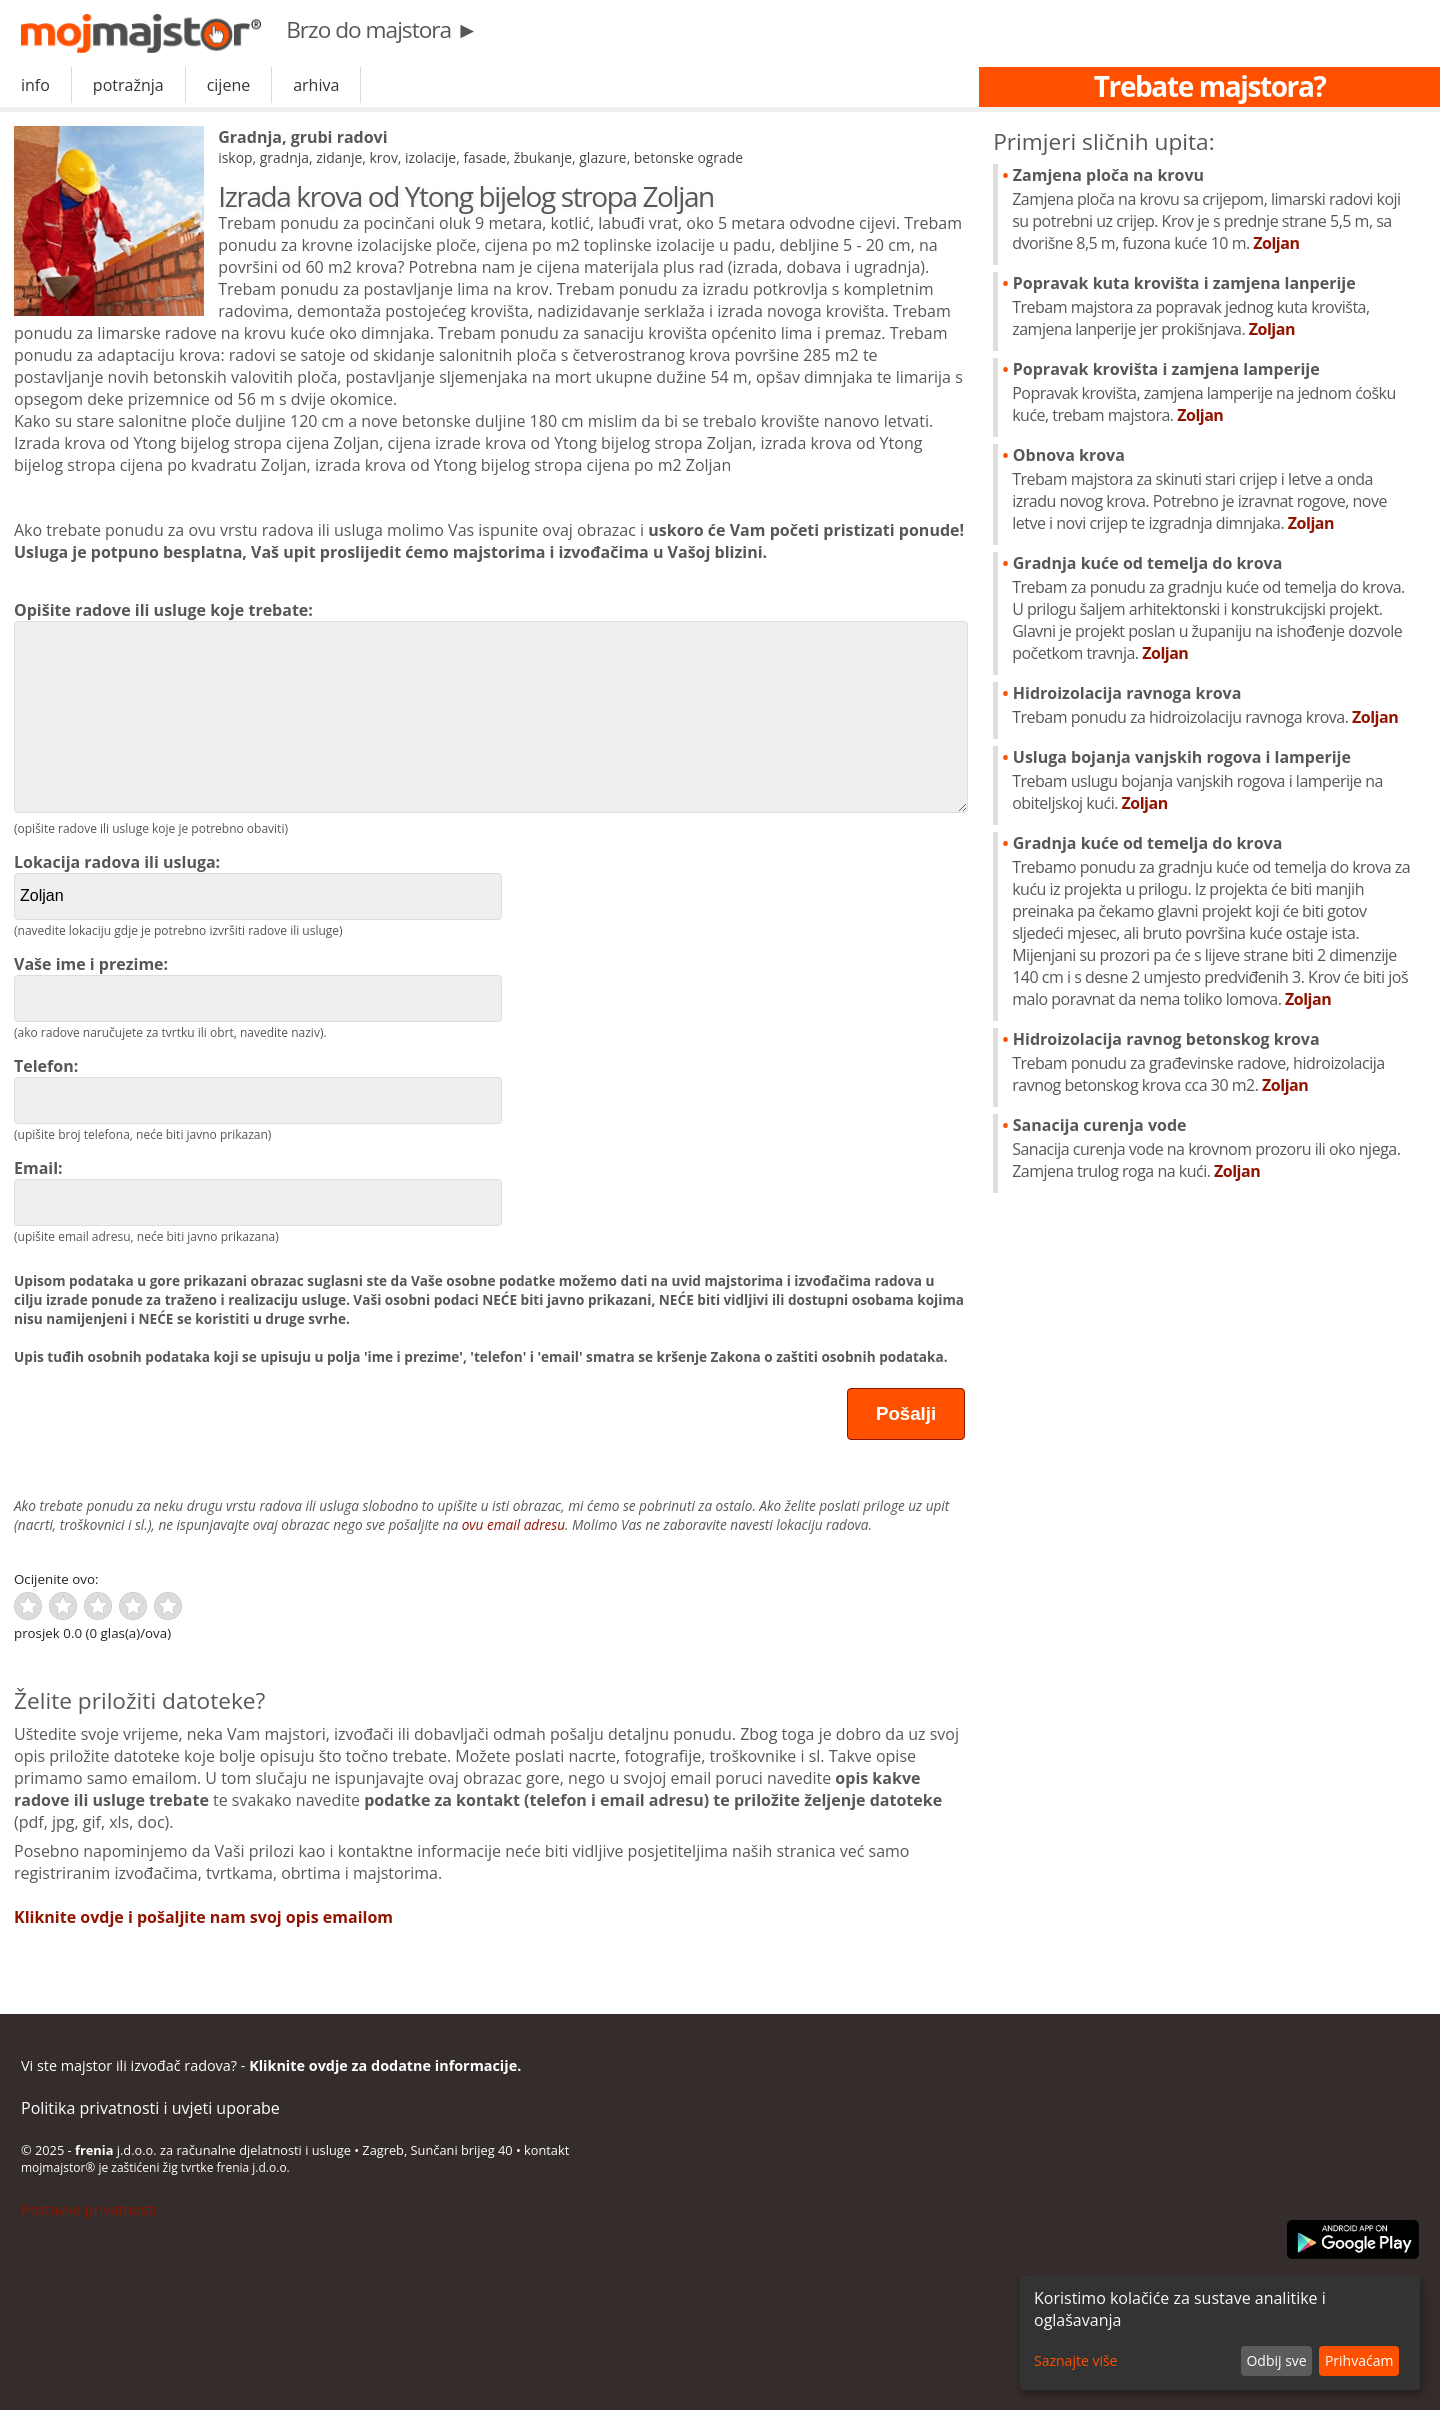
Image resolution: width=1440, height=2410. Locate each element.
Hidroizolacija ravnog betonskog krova (1215, 1062)
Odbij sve (1276, 2360)
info (35, 85)
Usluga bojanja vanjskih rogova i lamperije (1215, 780)
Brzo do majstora (381, 29)
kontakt (546, 2150)
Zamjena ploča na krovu (1215, 209)
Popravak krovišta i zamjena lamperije (1215, 392)
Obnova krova (1215, 489)
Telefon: (258, 1089)
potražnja (128, 85)
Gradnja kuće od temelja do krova (1215, 608)
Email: (258, 1191)
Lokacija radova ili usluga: (258, 885)
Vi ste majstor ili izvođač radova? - (271, 2065)
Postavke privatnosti (89, 2209)
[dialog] (1220, 2333)
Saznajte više (1075, 2360)
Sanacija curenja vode (1215, 1148)
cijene (229, 85)
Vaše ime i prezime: (258, 987)
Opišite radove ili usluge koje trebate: (489, 706)
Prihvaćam (1359, 2360)
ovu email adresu (513, 1524)
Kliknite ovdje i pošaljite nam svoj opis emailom (203, 1917)
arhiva (316, 85)
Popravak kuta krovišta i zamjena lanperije (1215, 306)
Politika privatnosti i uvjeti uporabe (150, 2108)
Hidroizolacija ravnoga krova (1215, 705)
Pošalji (906, 1413)
